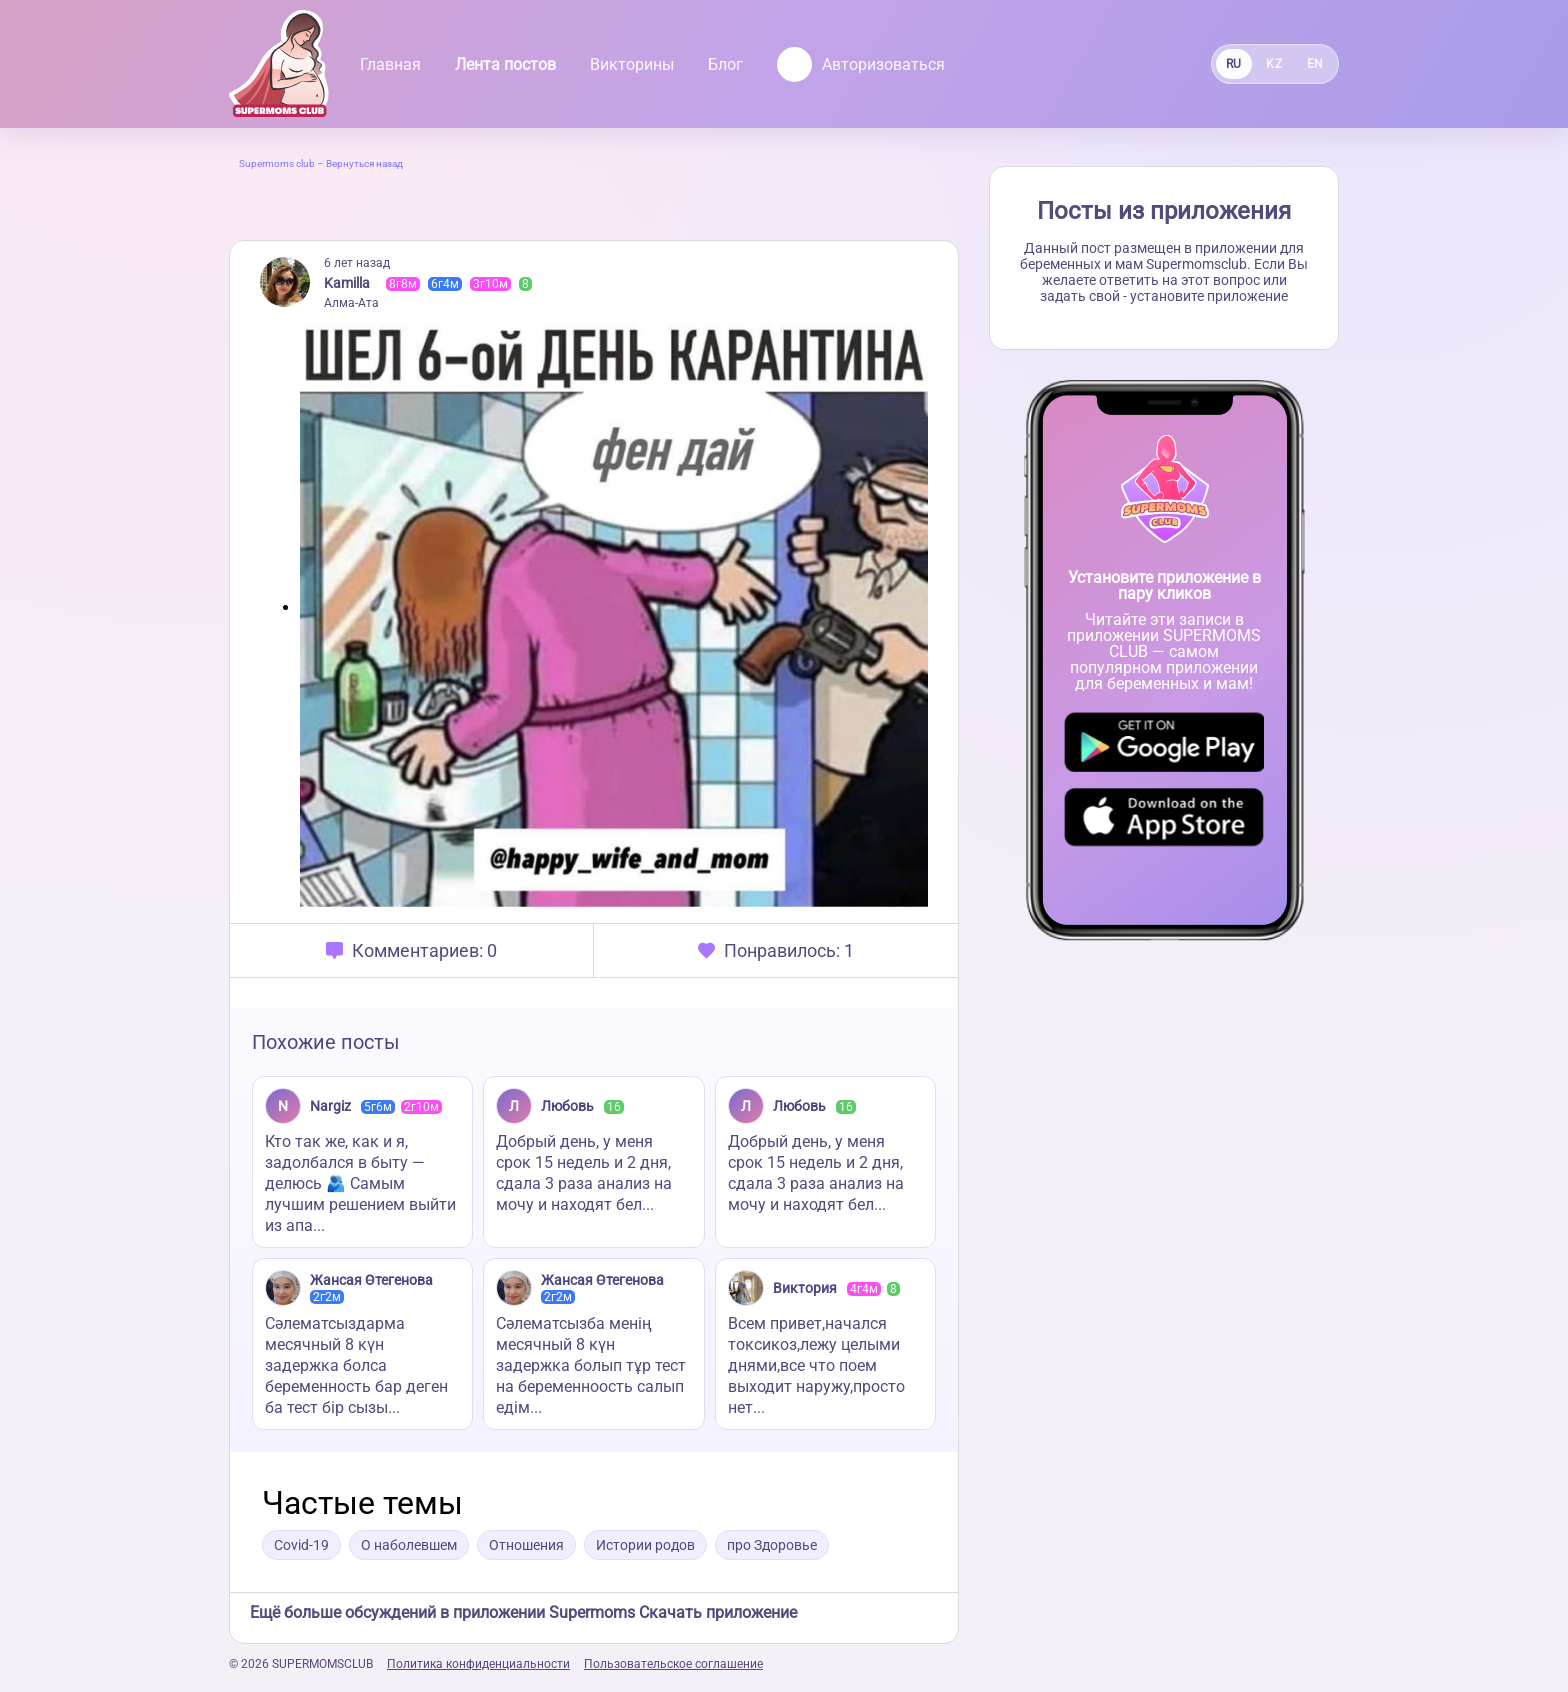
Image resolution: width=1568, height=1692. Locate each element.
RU (1234, 64)
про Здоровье (772, 1545)
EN (1315, 64)
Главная (390, 64)
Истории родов (645, 1545)
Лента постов (505, 64)
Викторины (632, 64)
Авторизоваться (861, 64)
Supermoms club (277, 163)
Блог (725, 64)
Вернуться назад (364, 163)
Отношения (526, 1545)
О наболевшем (409, 1545)
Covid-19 (301, 1545)
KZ (1274, 64)
